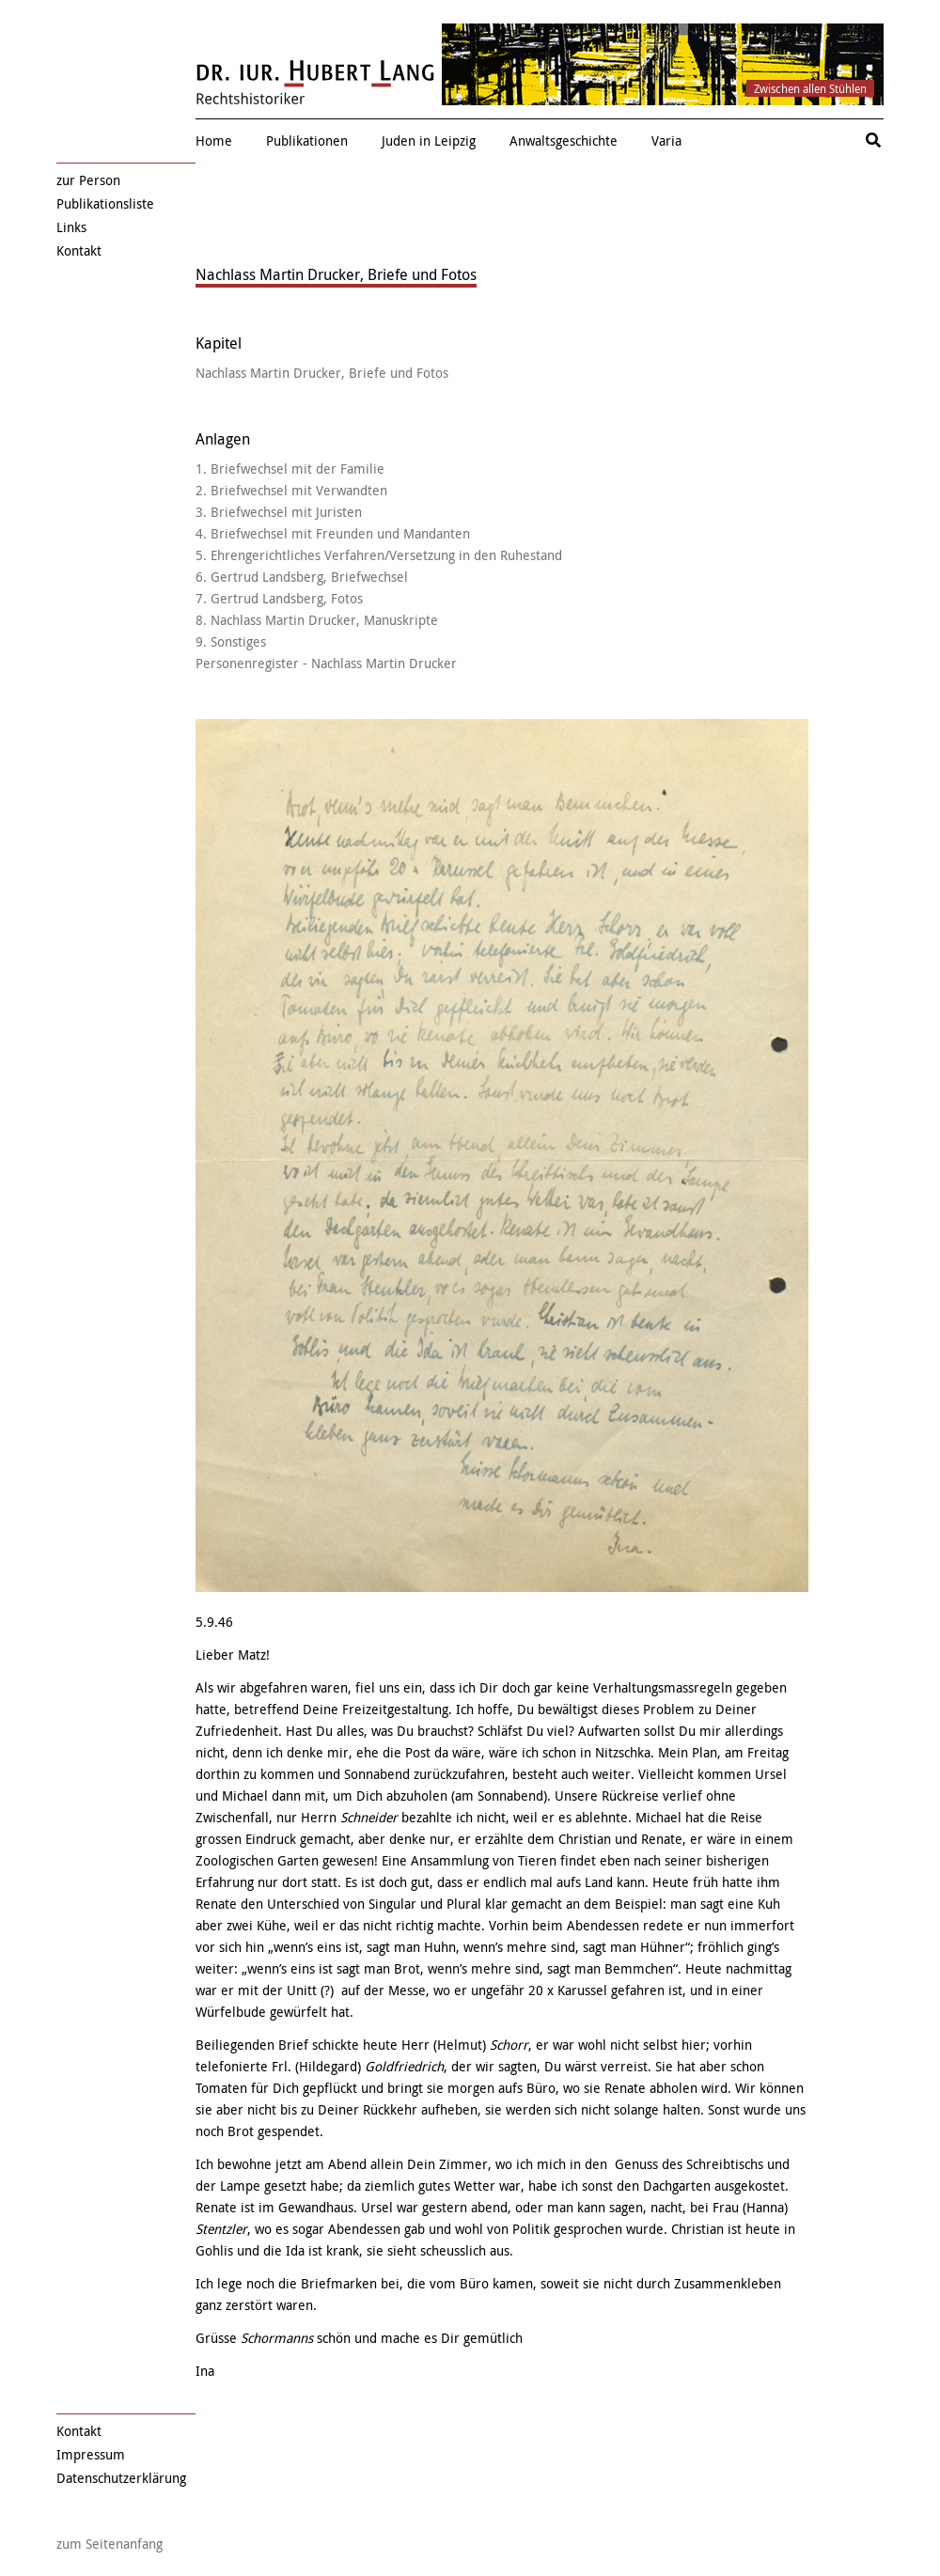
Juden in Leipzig (429, 140)
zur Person (88, 180)
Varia (666, 140)
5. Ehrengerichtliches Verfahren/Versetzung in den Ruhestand (379, 555)
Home (214, 140)
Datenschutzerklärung (121, 2478)
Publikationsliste (105, 203)
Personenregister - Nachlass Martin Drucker (326, 663)
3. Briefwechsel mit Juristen (279, 512)
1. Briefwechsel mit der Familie (290, 468)
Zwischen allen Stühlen (810, 88)
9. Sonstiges (231, 641)
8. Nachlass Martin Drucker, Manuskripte (317, 620)
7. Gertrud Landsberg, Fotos (279, 598)
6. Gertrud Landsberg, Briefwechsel (302, 576)
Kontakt (79, 250)
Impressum (90, 2454)
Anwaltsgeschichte (563, 140)
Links (71, 227)
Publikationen (307, 140)
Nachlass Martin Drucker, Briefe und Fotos (322, 373)
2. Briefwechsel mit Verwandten (291, 490)
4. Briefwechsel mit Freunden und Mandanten (333, 533)
